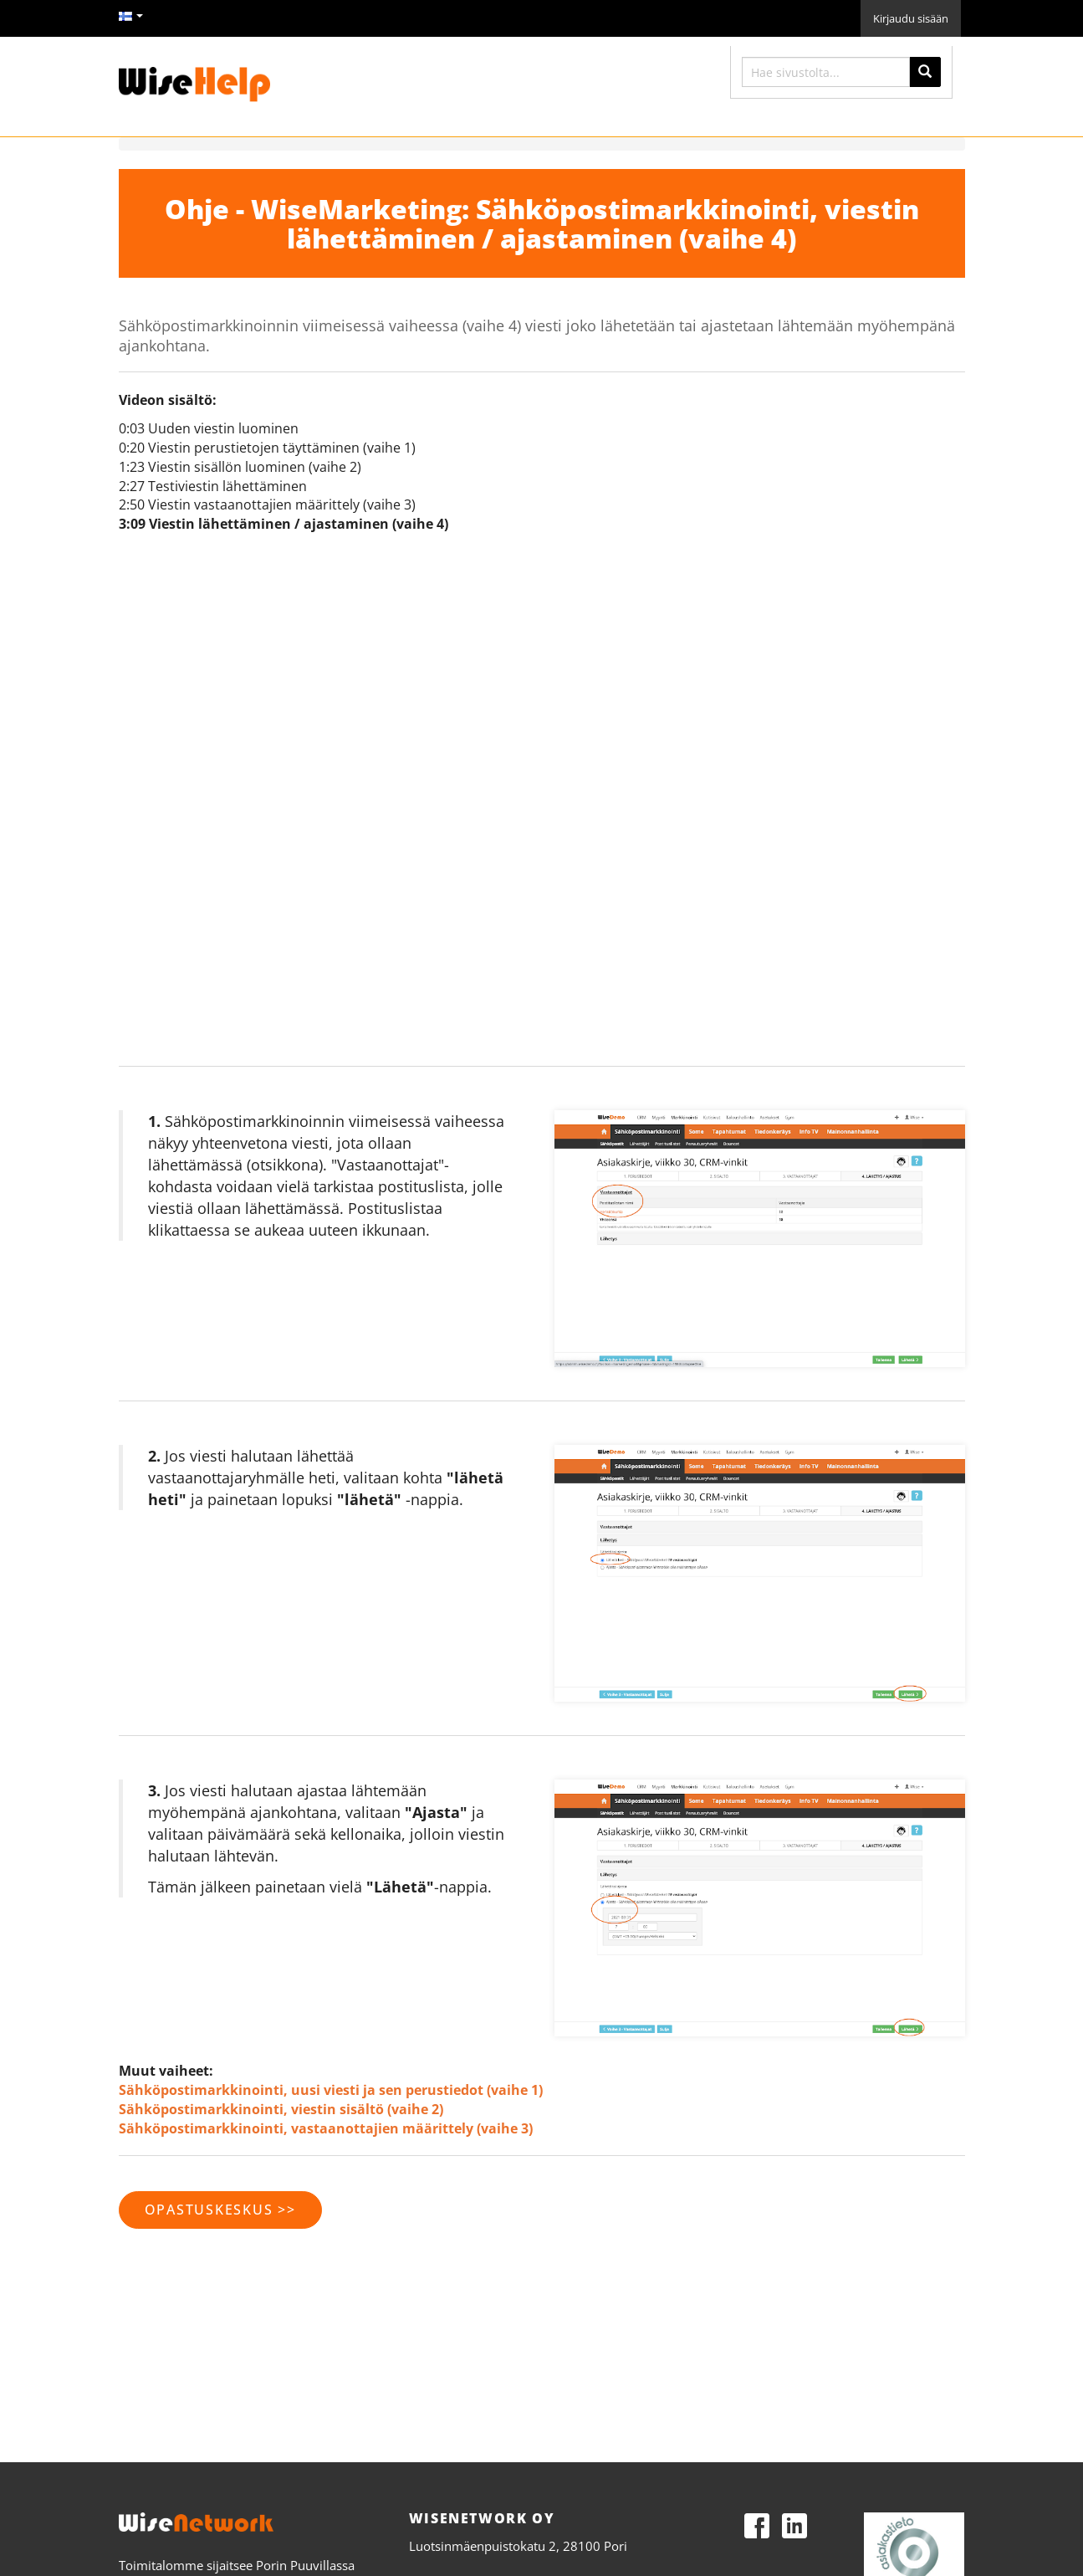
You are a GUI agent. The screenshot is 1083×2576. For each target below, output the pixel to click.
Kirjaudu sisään (910, 18)
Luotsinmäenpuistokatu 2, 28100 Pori (518, 2546)
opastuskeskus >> (220, 2209)
